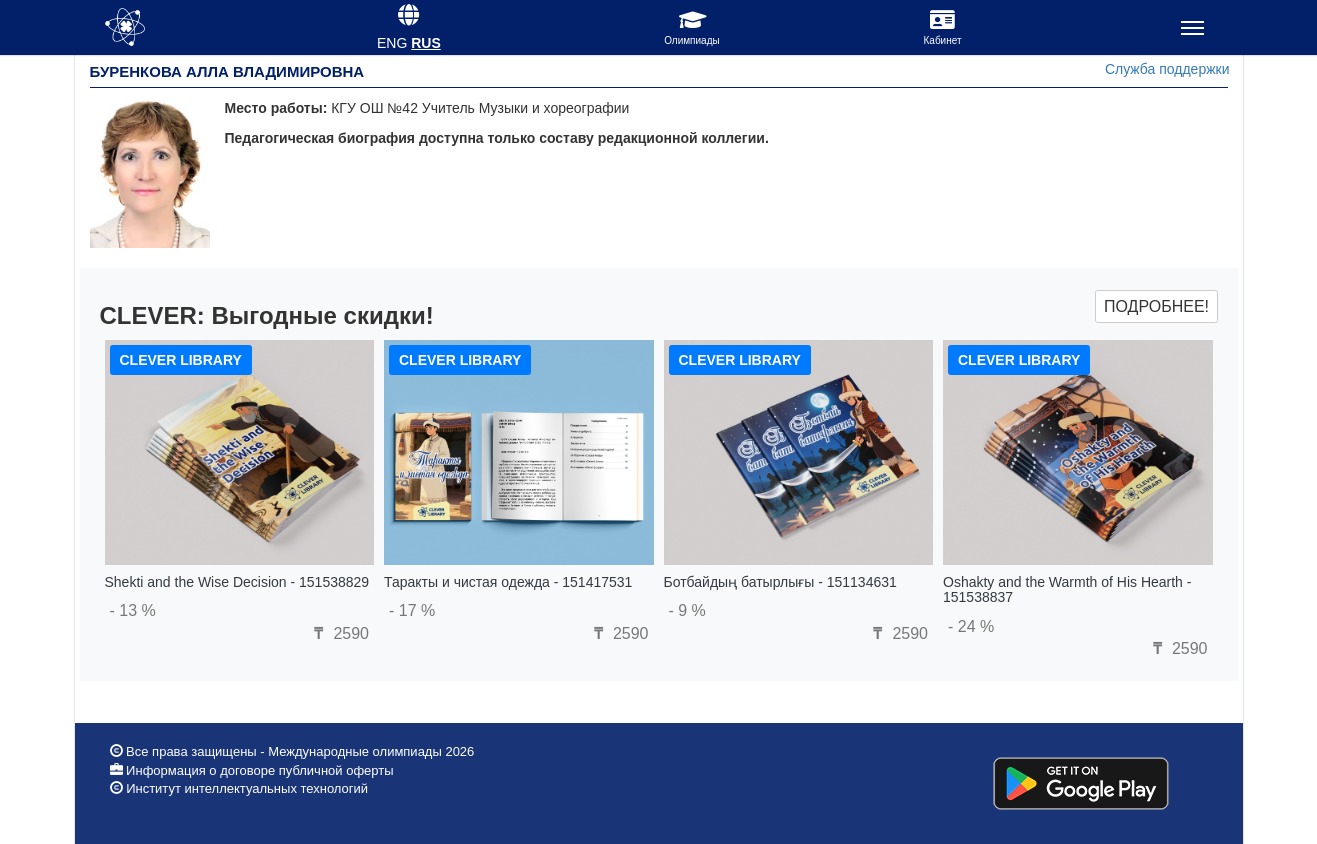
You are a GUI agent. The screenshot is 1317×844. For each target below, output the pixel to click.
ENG (392, 43)
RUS (426, 43)
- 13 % (133, 610)
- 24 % (971, 626)
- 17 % (412, 610)
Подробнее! (1156, 306)
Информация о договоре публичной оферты (258, 770)
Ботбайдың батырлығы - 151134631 (780, 582)
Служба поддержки (1167, 69)
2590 (339, 633)
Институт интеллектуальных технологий (247, 788)
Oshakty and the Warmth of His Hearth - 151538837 (1067, 589)
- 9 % (687, 610)
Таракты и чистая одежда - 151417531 (508, 582)
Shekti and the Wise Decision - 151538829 (237, 582)
